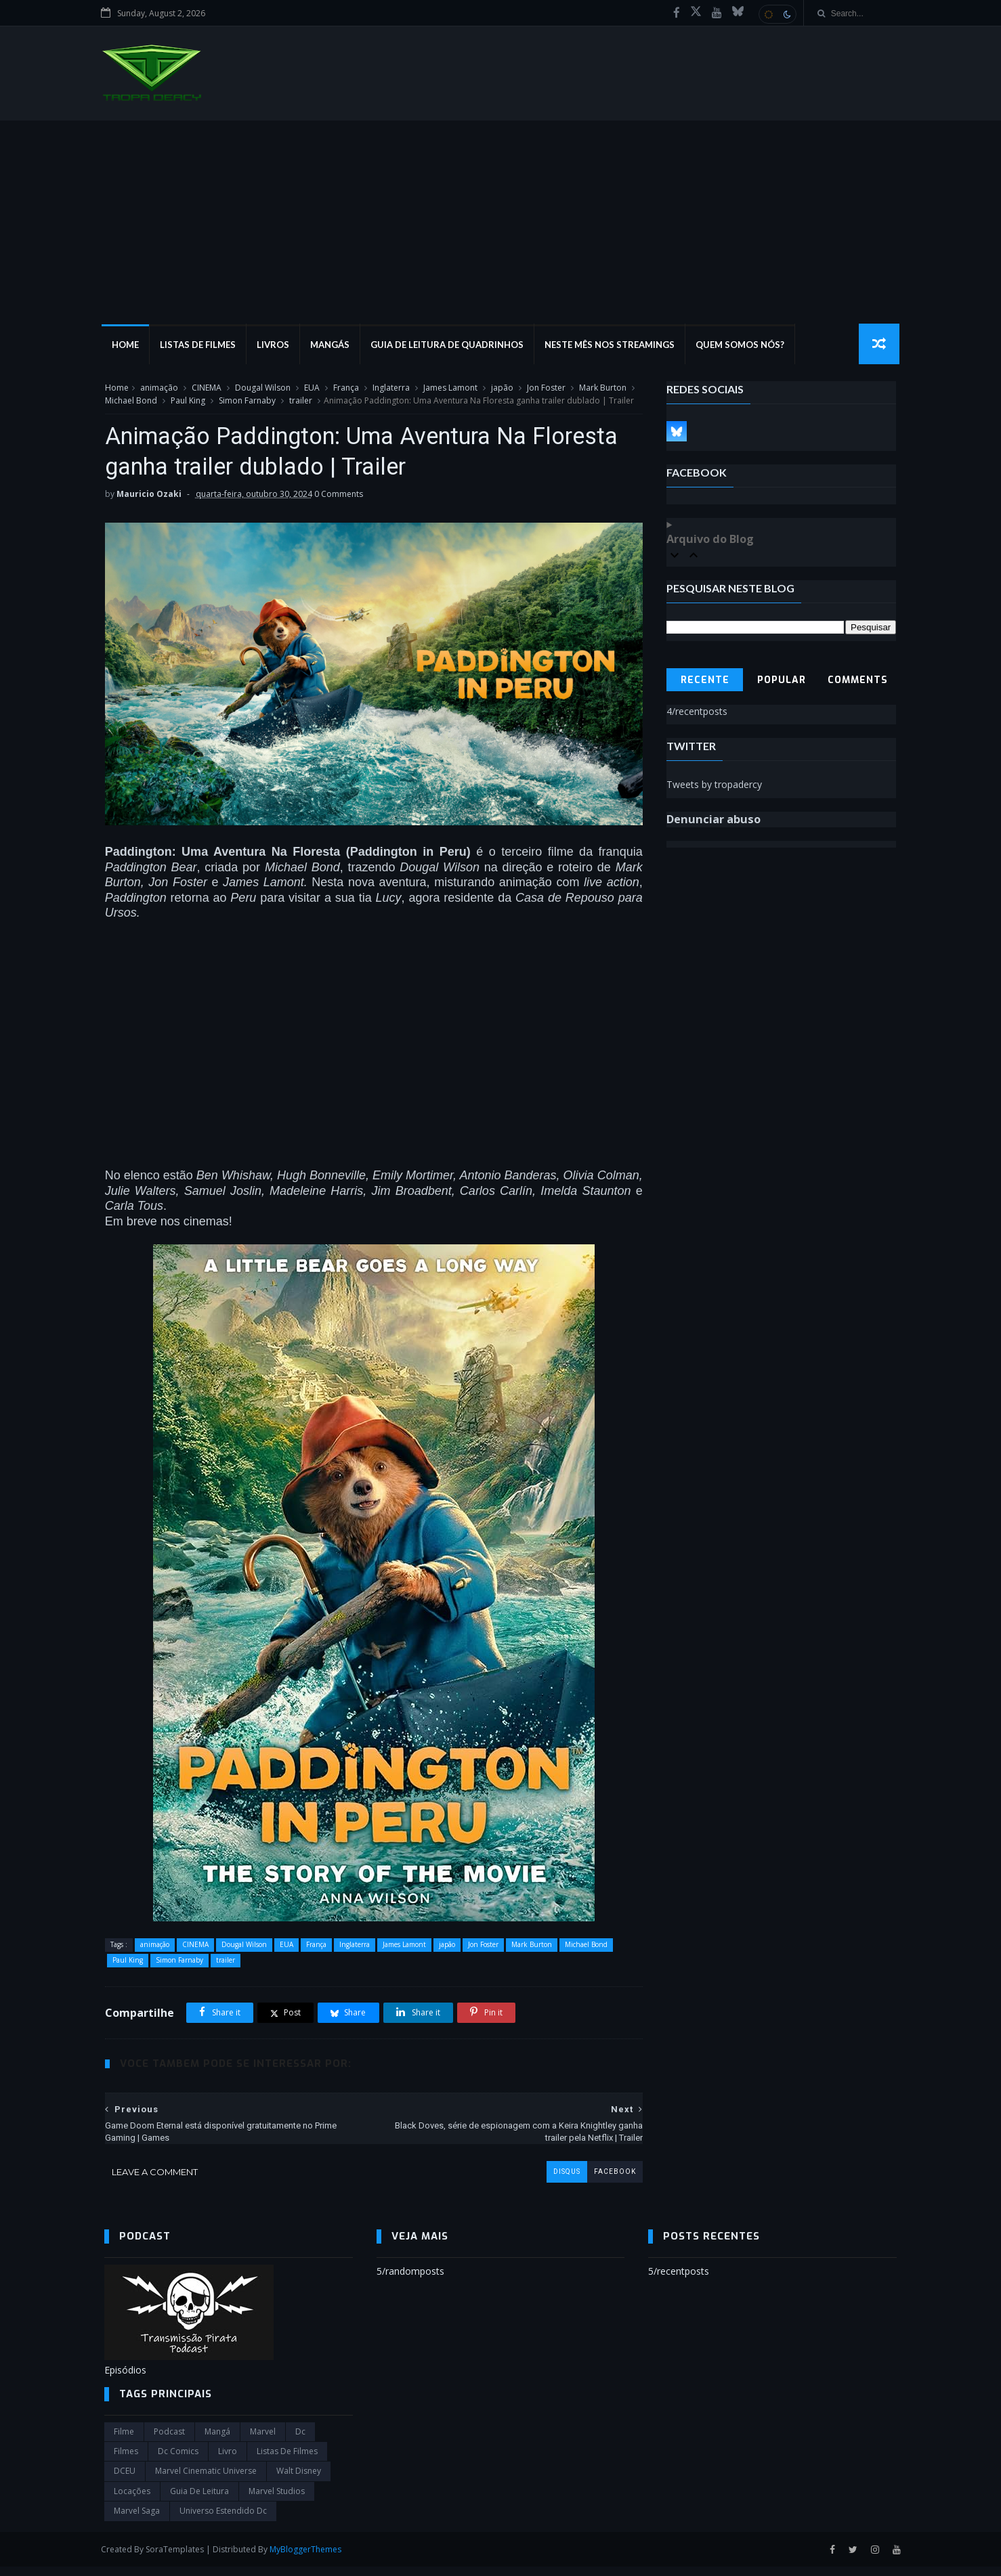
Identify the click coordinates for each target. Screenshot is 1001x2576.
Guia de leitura (199, 2500)
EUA (311, 388)
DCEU (124, 2480)
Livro (227, 2460)
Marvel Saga (137, 2520)
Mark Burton (602, 388)
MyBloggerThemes (309, 2558)
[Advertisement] (500, 223)
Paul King (199, 401)
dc (300, 2441)
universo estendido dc (223, 2520)
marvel (263, 2441)
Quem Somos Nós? (742, 345)
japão (501, 388)
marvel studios (277, 2500)
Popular (781, 680)
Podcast (169, 2441)
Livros (275, 345)
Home (128, 345)
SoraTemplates (178, 2558)
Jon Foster (545, 388)
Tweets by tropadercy (715, 785)
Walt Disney (298, 2480)
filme (124, 2441)
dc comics (178, 2460)
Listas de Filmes (200, 345)
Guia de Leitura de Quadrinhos (449, 345)
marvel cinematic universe (206, 2480)
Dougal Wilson (262, 388)
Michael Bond (142, 401)
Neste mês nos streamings (612, 345)
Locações (132, 2500)
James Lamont (450, 388)
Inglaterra (390, 388)
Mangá (217, 2441)
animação (158, 388)
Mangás (332, 345)
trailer (311, 401)
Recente (705, 680)
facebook (605, 2181)
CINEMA (206, 388)
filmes (126, 2460)
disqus (556, 2181)
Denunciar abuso (714, 819)
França (345, 388)
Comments (858, 680)
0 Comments (338, 509)
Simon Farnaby (258, 401)
